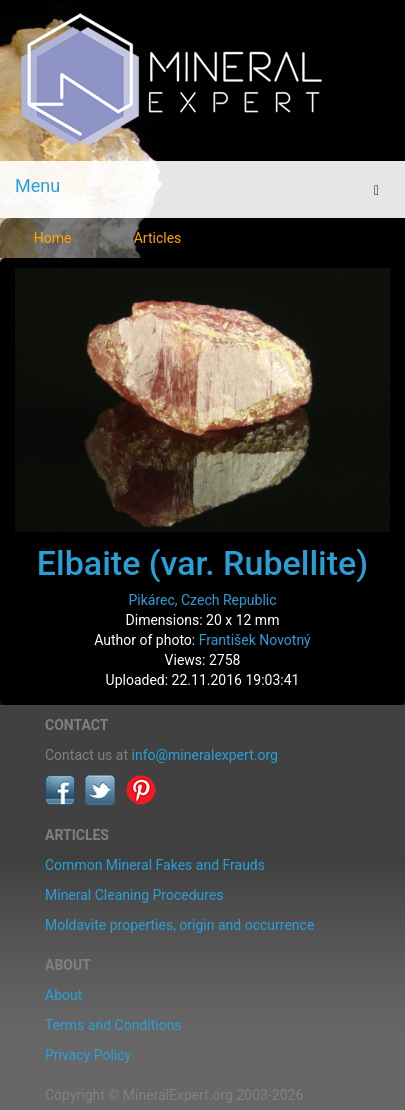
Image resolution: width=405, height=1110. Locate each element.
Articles (158, 238)
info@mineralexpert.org (205, 755)
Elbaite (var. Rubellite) (202, 563)
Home (53, 238)
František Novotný (255, 640)
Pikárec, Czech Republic (202, 600)
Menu (37, 185)
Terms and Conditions (113, 1025)
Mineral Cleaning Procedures (134, 895)
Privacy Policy (88, 1055)
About (63, 995)
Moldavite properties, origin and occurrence (179, 925)
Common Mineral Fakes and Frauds (155, 865)
